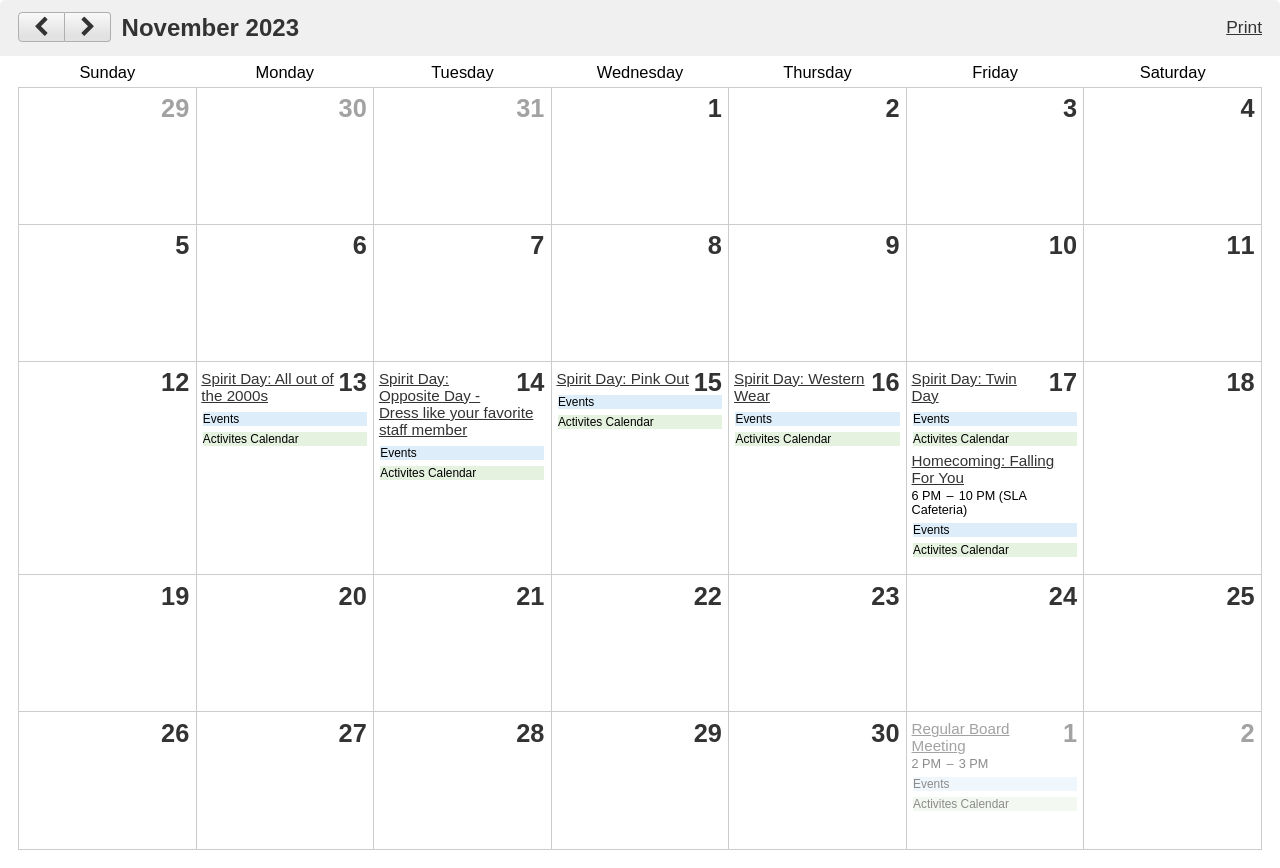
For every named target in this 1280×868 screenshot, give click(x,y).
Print (1244, 27)
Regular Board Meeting (961, 737)
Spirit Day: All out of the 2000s (267, 387)
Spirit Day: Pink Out (622, 378)
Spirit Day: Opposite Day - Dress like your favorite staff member (456, 404)
